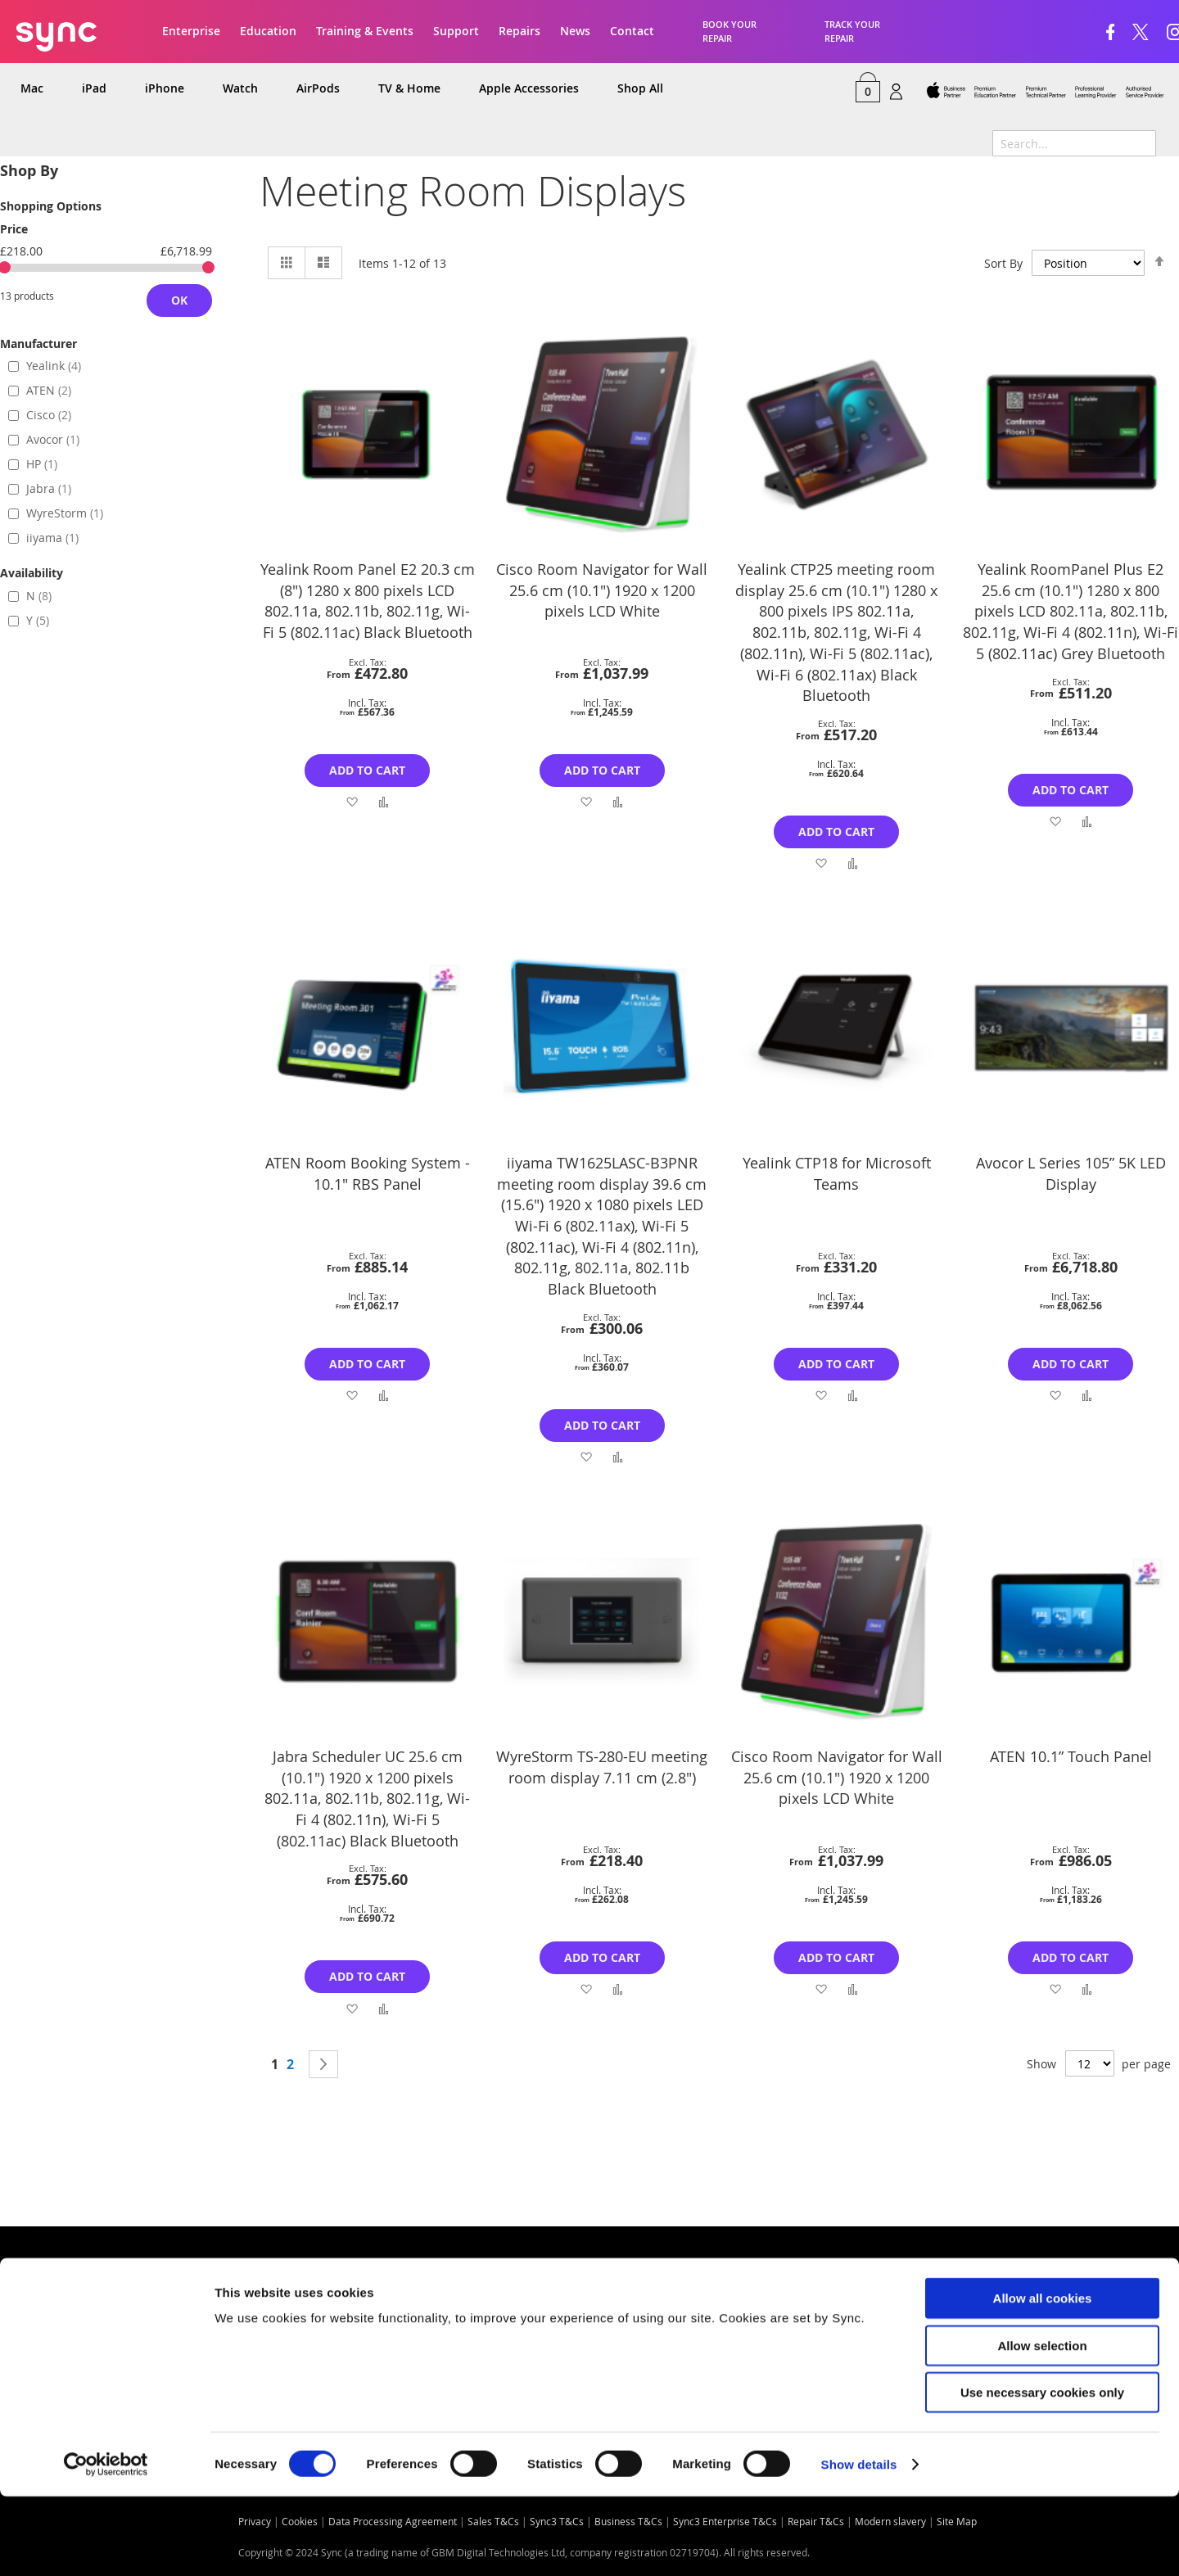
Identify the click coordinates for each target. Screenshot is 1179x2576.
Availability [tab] (31, 573)
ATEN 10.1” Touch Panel (1071, 1756)
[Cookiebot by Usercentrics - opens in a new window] (106, 2544)
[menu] (589, 89)
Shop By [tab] (29, 170)
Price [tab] (14, 229)
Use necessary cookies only (1042, 2472)
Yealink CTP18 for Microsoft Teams (837, 1173)
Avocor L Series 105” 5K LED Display (1071, 1173)
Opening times (582, 2305)
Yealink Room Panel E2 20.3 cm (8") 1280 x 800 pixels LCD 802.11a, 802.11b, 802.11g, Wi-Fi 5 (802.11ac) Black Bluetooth (367, 600)
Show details (859, 2544)
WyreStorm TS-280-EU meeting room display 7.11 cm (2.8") (601, 1767)
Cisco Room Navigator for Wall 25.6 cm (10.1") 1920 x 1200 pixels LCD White (601, 590)
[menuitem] (33, 89)
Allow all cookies (1042, 2377)
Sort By (1003, 263)
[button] (351, 801)
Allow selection (1041, 2425)
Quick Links (54, 2305)
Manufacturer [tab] (38, 343)
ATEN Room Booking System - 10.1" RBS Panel (367, 1173)
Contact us (281, 2305)
